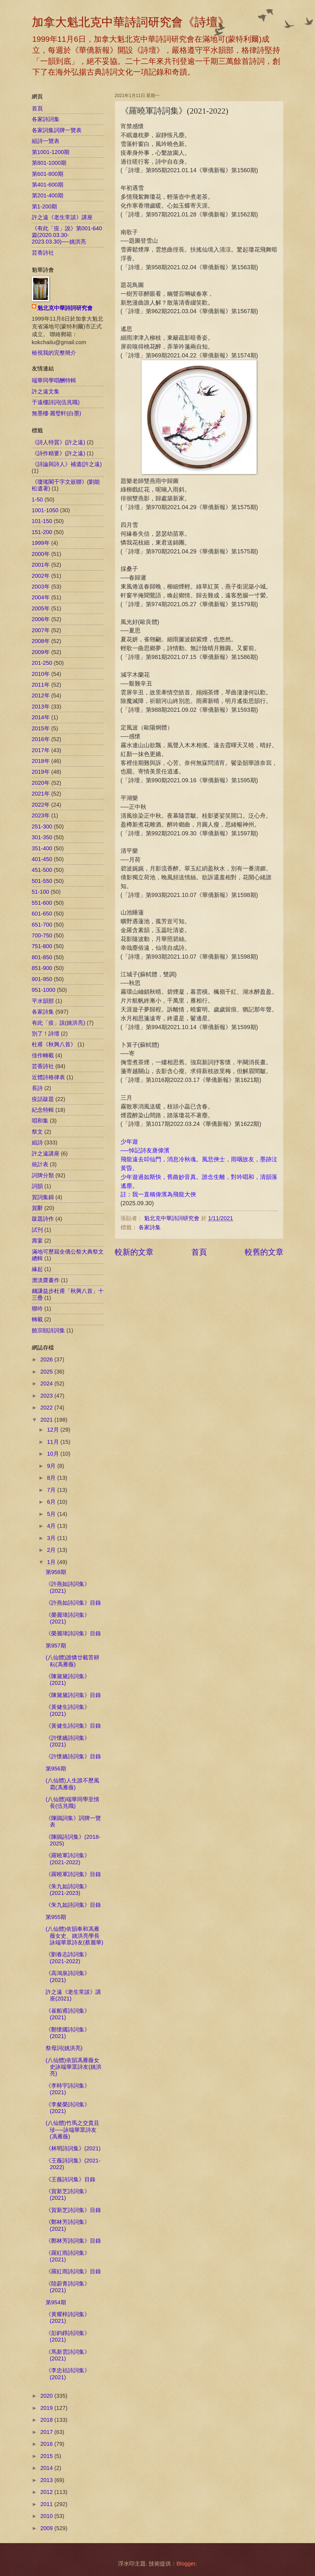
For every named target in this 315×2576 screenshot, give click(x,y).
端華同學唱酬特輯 (54, 380)
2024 (47, 1383)
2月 (52, 1550)
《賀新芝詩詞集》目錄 (73, 2210)
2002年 (41, 576)
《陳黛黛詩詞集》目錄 (73, 1695)
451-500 (42, 870)
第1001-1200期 (51, 152)
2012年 (41, 695)
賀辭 (37, 1208)
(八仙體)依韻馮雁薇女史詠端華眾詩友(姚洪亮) (73, 2067)
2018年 (41, 761)
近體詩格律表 (48, 1077)
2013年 (41, 707)
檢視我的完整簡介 (54, 353)
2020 (47, 2396)
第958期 (56, 1572)
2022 (47, 1408)
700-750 (42, 935)
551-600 (42, 903)
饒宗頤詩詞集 (48, 1330)
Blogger (186, 2564)
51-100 (40, 892)
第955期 (56, 1917)
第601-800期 (47, 174)
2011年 (41, 685)
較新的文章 (134, 1252)
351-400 (42, 848)
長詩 (37, 1088)
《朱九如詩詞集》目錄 (73, 1905)
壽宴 (37, 1241)
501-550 (42, 881)
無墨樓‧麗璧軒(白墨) (56, 413)
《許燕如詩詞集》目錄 (73, 1603)
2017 (47, 2432)
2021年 (41, 794)
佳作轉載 (43, 1055)
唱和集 (40, 1121)
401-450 (42, 859)
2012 (47, 2492)
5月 (52, 1514)
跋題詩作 (43, 1219)
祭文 (37, 1132)
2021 (47, 1420)
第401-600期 (47, 185)
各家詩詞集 (45, 119)
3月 (52, 1538)
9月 (52, 1466)
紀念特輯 (43, 1110)
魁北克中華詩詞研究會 (65, 308)
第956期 (56, 1769)
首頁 (199, 1252)
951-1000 (44, 990)
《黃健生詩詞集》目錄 (73, 1726)
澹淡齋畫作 (45, 1280)
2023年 (41, 815)
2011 (47, 2504)
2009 (47, 2528)
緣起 (37, 1269)
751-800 (42, 946)
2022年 (41, 805)
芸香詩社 (43, 253)
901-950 (42, 979)
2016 (47, 2444)
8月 (52, 1478)
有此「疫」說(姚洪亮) (58, 1023)
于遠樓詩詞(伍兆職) (56, 402)
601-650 (42, 914)
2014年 (41, 717)
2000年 (41, 554)
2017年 (41, 750)
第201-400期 (47, 195)
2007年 (41, 630)
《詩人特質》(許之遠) (58, 442)
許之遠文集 (45, 391)
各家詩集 (150, 1227)
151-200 (42, 532)
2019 (47, 2408)
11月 (53, 1442)
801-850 (42, 957)
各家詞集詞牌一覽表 (57, 130)
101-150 (42, 521)
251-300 (42, 826)
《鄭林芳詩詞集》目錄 (73, 2241)
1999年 (41, 543)
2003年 (41, 587)
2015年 (41, 728)
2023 (47, 1396)
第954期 (56, 2302)
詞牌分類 (43, 1175)
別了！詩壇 (45, 1034)
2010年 (41, 674)
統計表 (40, 1164)
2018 (47, 2420)
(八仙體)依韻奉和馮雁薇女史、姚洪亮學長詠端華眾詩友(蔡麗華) (74, 1935)
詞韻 (37, 1186)
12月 (53, 1430)
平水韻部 (43, 1001)
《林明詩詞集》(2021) (73, 2148)
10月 (53, 1454)
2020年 (41, 783)
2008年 (41, 641)
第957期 (56, 1646)
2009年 (41, 652)
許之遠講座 (45, 1153)
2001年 (41, 565)
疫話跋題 (43, 1099)
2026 (47, 1359)
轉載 (37, 1319)
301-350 (42, 837)
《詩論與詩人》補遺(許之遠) (67, 464)
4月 (52, 1526)
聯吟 (37, 1309)
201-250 (42, 663)
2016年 (41, 739)
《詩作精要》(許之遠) (58, 453)
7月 (52, 1490)
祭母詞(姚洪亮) (64, 2048)
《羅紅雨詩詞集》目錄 (73, 2271)
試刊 (37, 1230)
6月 (52, 1502)
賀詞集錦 (43, 1197)
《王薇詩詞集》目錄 (70, 2179)
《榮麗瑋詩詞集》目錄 (73, 1633)
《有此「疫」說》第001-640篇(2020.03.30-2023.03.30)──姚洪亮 (67, 235)
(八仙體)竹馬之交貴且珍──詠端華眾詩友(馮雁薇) (72, 2130)
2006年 (41, 619)
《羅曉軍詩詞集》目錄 (73, 1874)
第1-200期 (44, 206)
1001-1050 (45, 510)
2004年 (41, 597)
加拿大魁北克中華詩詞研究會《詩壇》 (130, 22)
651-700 (42, 925)
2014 (47, 2468)
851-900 (42, 968)
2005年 (41, 608)
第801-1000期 (49, 163)
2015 (47, 2456)
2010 (47, 2516)
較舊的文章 (264, 1252)
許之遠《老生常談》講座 (62, 217)
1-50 (37, 499)
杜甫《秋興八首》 (54, 1044)
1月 (52, 1562)
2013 (47, 2480)
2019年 (41, 772)
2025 (47, 1372)
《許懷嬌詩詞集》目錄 (73, 1756)
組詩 (37, 1142)
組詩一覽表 (45, 141)
